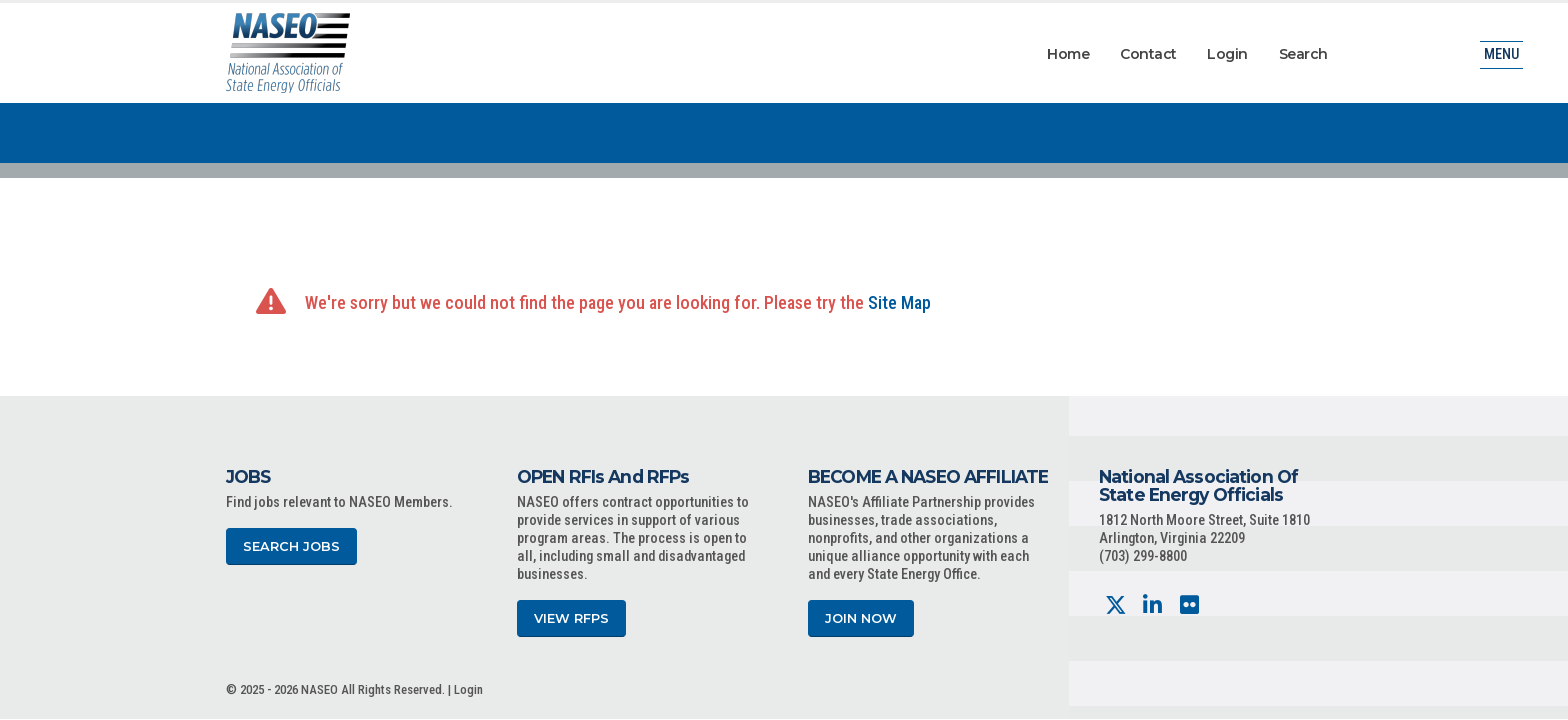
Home (1068, 54)
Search (1303, 54)
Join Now (861, 618)
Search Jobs (291, 546)
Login (1227, 54)
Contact (1148, 54)
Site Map (899, 302)
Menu (1501, 54)
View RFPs (571, 618)
